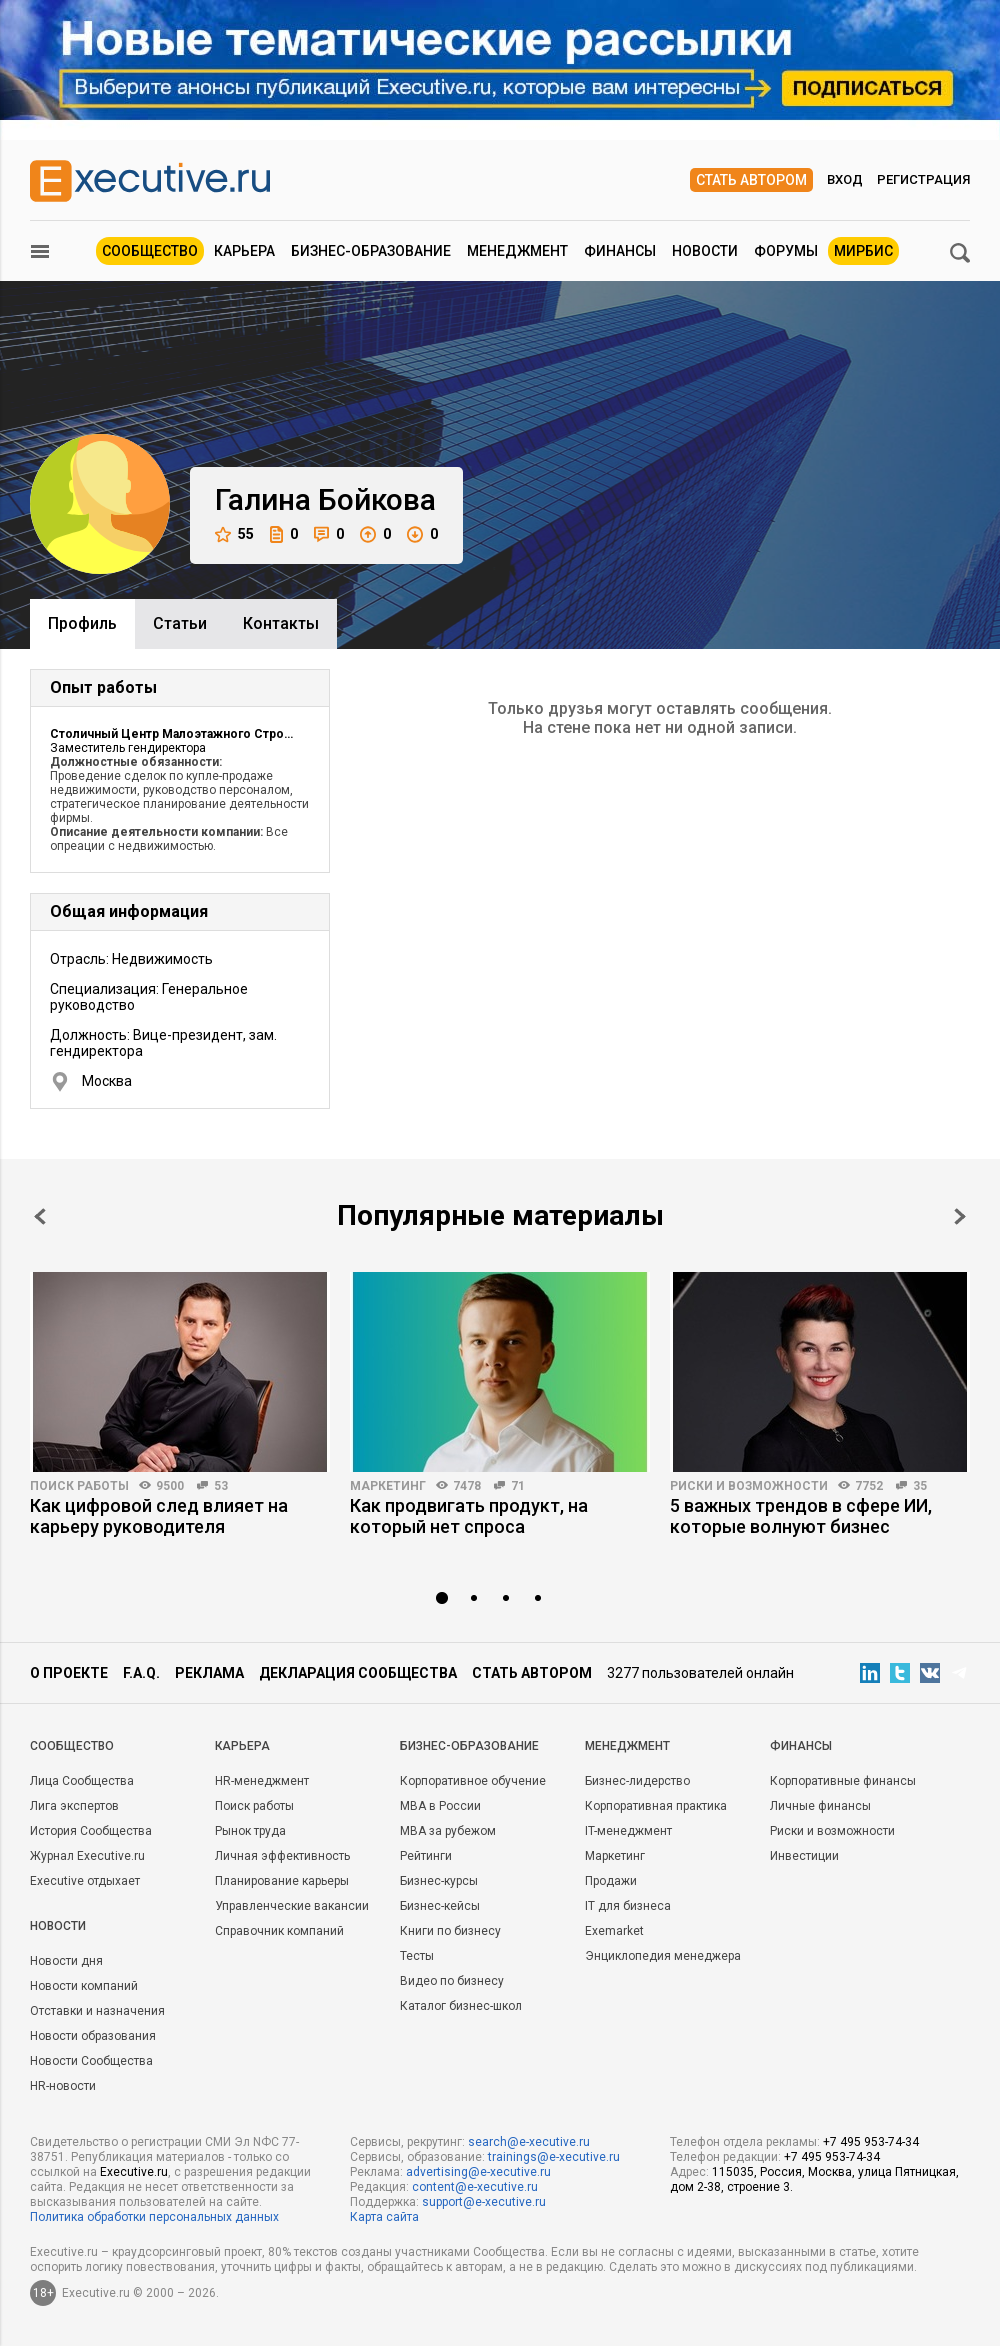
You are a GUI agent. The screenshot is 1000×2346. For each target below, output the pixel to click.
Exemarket (614, 1931)
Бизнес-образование (371, 251)
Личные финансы (820, 1806)
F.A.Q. (141, 1673)
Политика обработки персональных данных (154, 2217)
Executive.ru (134, 2172)
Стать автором (751, 180)
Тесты (417, 1956)
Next (960, 1216)
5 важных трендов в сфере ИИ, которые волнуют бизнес (801, 1516)
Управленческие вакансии (292, 1906)
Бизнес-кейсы (440, 1906)
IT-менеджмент (628, 1831)
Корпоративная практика (656, 1806)
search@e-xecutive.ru (529, 2142)
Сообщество (150, 251)
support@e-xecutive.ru (484, 2202)
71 (518, 1486)
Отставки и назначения (97, 2011)
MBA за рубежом (448, 1831)
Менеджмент (517, 251)
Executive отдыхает (85, 1881)
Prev (40, 1216)
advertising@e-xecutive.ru (478, 2172)
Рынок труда (250, 1831)
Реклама (209, 1673)
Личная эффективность (282, 1856)
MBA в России (440, 1806)
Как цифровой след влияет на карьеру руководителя (159, 1516)
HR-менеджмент (262, 1781)
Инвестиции (804, 1856)
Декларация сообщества (358, 1673)
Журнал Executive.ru (87, 1856)
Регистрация (923, 179)
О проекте (69, 1673)
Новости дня (66, 1961)
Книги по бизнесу (450, 1931)
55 (234, 534)
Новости (705, 251)
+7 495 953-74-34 (871, 2142)
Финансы (620, 251)
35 (920, 1486)
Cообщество (72, 1746)
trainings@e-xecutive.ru (554, 2157)
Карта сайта (384, 2217)
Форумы (786, 251)
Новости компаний (84, 1986)
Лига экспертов (74, 1806)
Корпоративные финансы (843, 1781)
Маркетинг (388, 1486)
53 (221, 1486)
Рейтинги (426, 1856)
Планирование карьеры (282, 1881)
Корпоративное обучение (473, 1781)
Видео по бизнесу (452, 1981)
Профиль (82, 623)
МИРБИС (863, 251)
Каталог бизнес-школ (461, 2006)
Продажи (611, 1881)
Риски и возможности (749, 1486)
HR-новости (63, 2086)
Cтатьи (180, 623)
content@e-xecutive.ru (475, 2187)
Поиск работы (79, 1486)
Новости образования (93, 2036)
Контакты (281, 623)
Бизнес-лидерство (637, 1781)
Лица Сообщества (82, 1781)
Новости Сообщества (91, 2061)
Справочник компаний (279, 1931)
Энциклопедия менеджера (663, 1956)
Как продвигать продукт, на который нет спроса (469, 1516)
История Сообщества (91, 1831)
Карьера (244, 251)
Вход (845, 179)
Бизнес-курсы (439, 1881)
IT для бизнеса (628, 1906)
